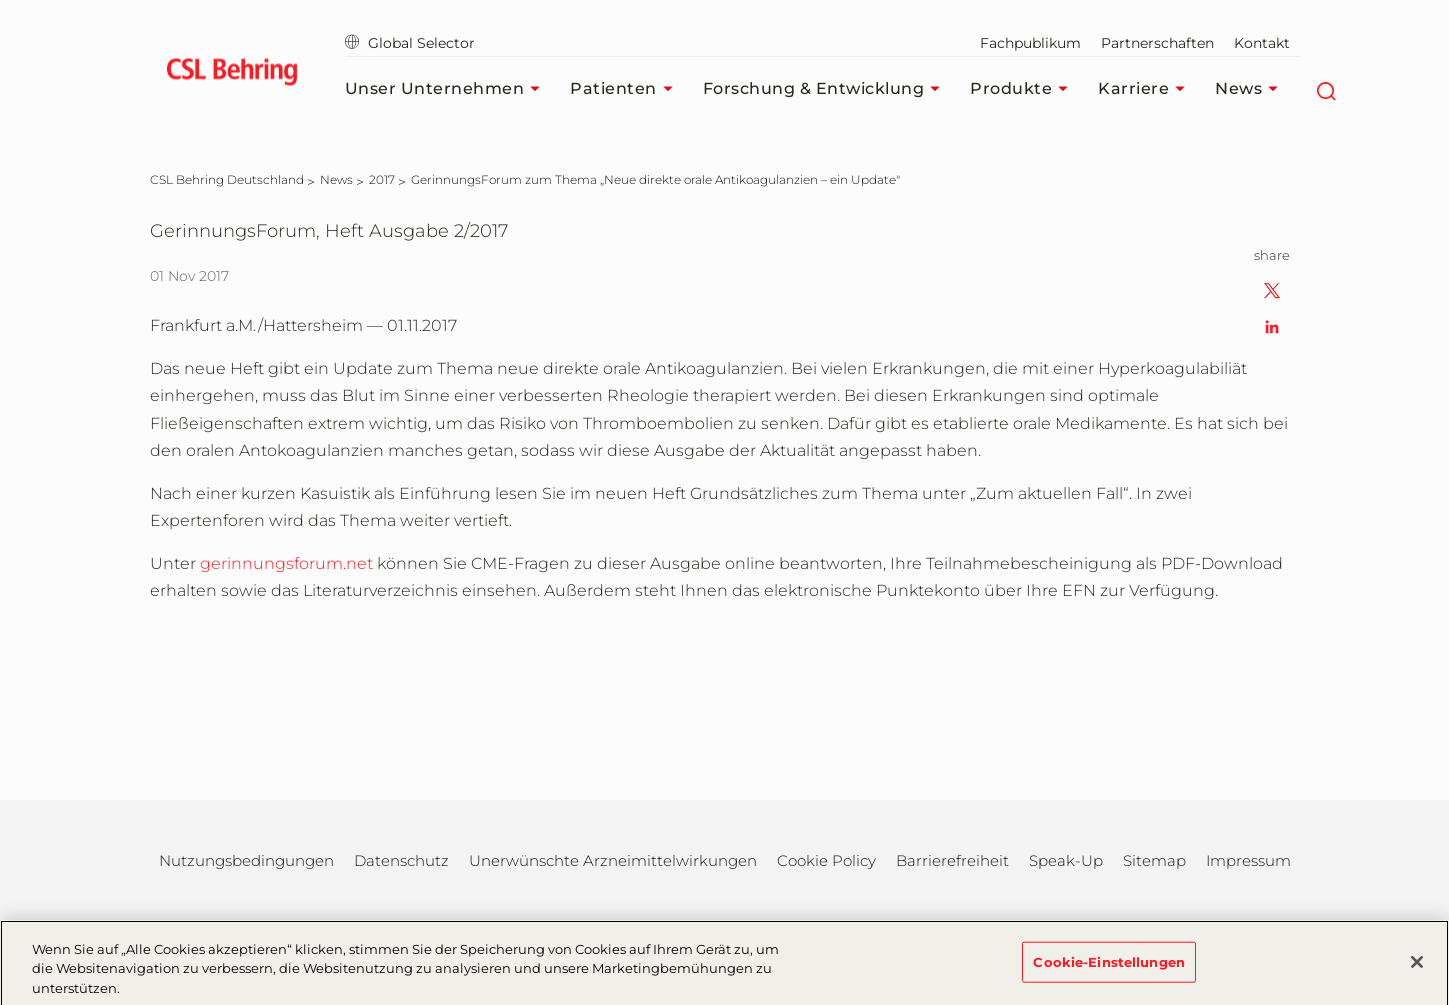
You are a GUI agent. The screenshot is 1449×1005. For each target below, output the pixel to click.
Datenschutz (401, 860)
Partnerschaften (1157, 43)
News (1251, 89)
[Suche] (1325, 89)
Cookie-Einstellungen (1109, 971)
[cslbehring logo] (232, 75)
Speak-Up (1066, 860)
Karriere (1146, 89)
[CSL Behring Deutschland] (227, 179)
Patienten (626, 89)
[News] (336, 179)
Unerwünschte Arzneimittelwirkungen (613, 860)
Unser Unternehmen (448, 89)
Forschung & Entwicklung (827, 89)
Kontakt (1262, 43)
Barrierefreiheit (952, 860)
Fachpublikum (1030, 43)
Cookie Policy (826, 860)
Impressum (1248, 860)
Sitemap (1154, 860)
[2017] (382, 179)
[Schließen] (1417, 972)
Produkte (1024, 89)
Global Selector (410, 43)
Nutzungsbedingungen (246, 860)
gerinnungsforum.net (286, 563)
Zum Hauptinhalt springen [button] (0, 0)
